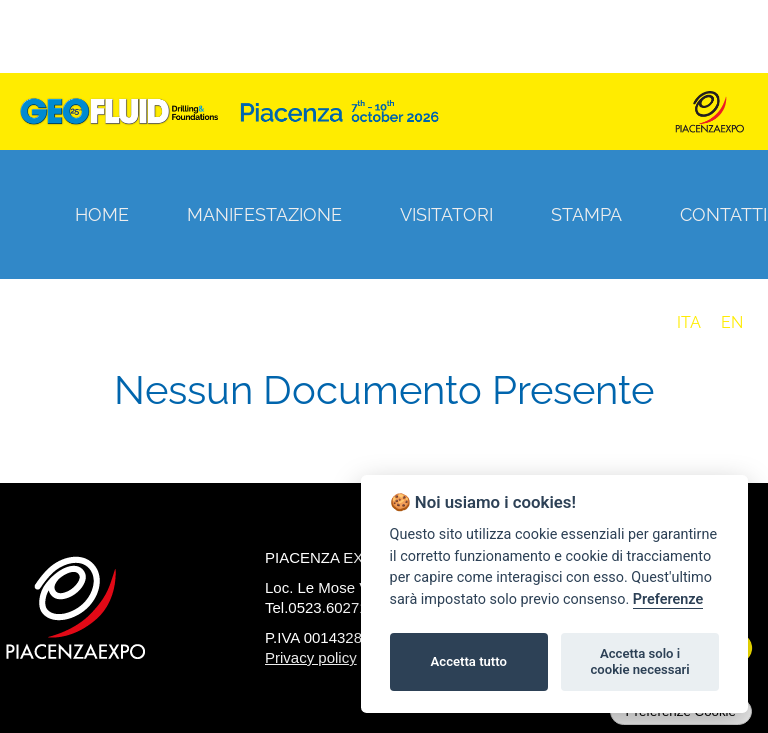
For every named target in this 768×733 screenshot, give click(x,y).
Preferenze (668, 599)
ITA (689, 322)
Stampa (586, 214)
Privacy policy (311, 657)
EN (732, 322)
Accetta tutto (469, 661)
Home (102, 214)
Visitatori (446, 214)
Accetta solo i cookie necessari (639, 661)
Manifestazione (264, 214)
